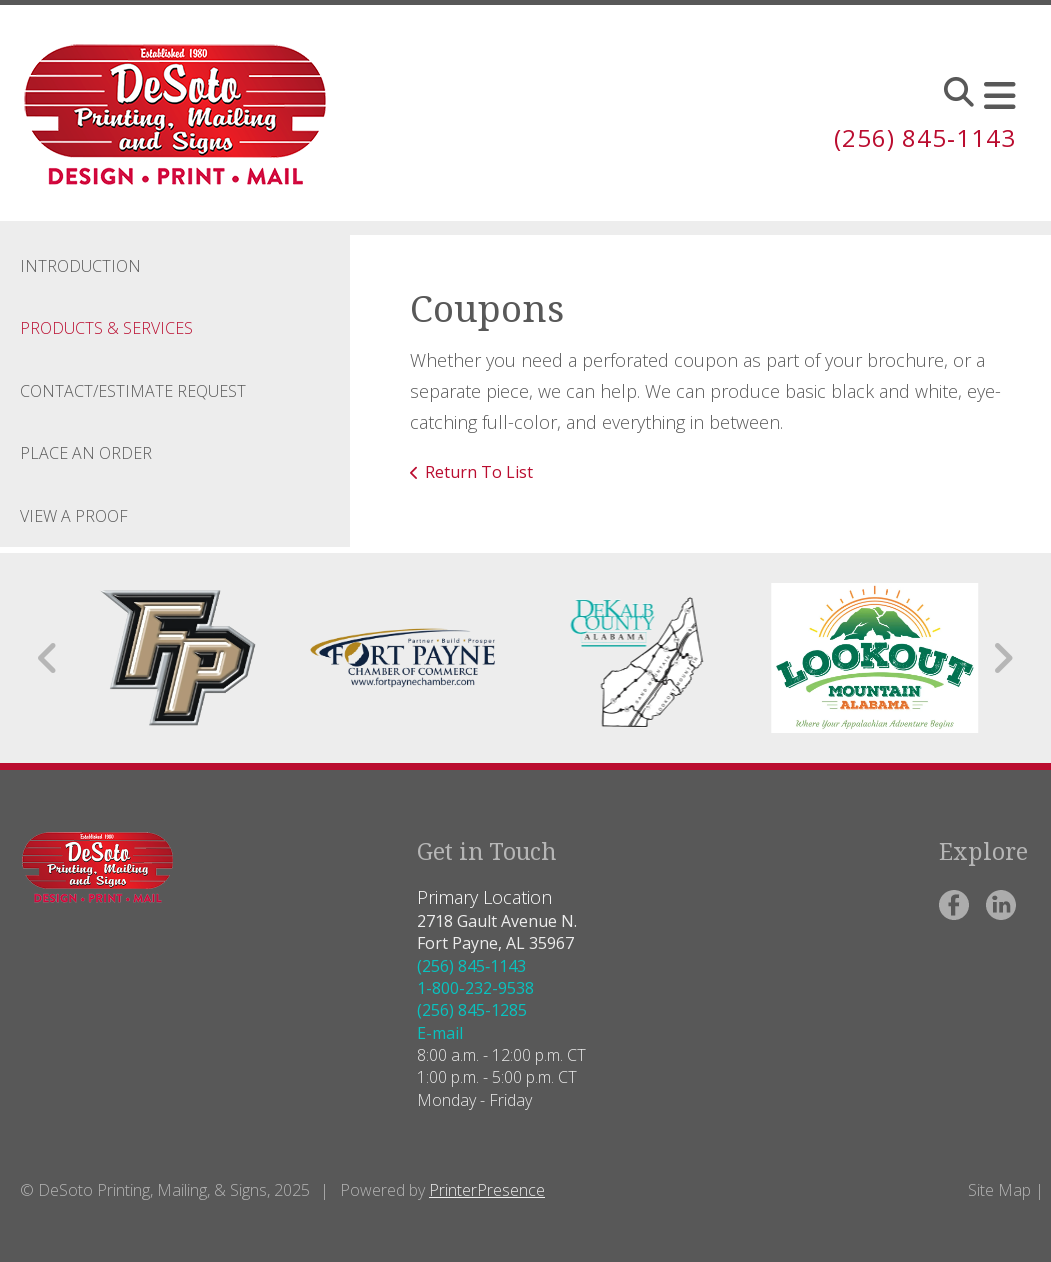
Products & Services (106, 328)
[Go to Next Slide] (1002, 658)
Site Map (999, 1190)
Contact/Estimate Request (133, 391)
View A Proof (74, 516)
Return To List (479, 472)
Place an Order (86, 453)
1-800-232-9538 (475, 988)
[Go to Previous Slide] (48, 658)
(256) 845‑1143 (925, 137)
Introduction (80, 266)
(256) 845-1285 (472, 1010)
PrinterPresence (487, 1190)
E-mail (440, 1033)
